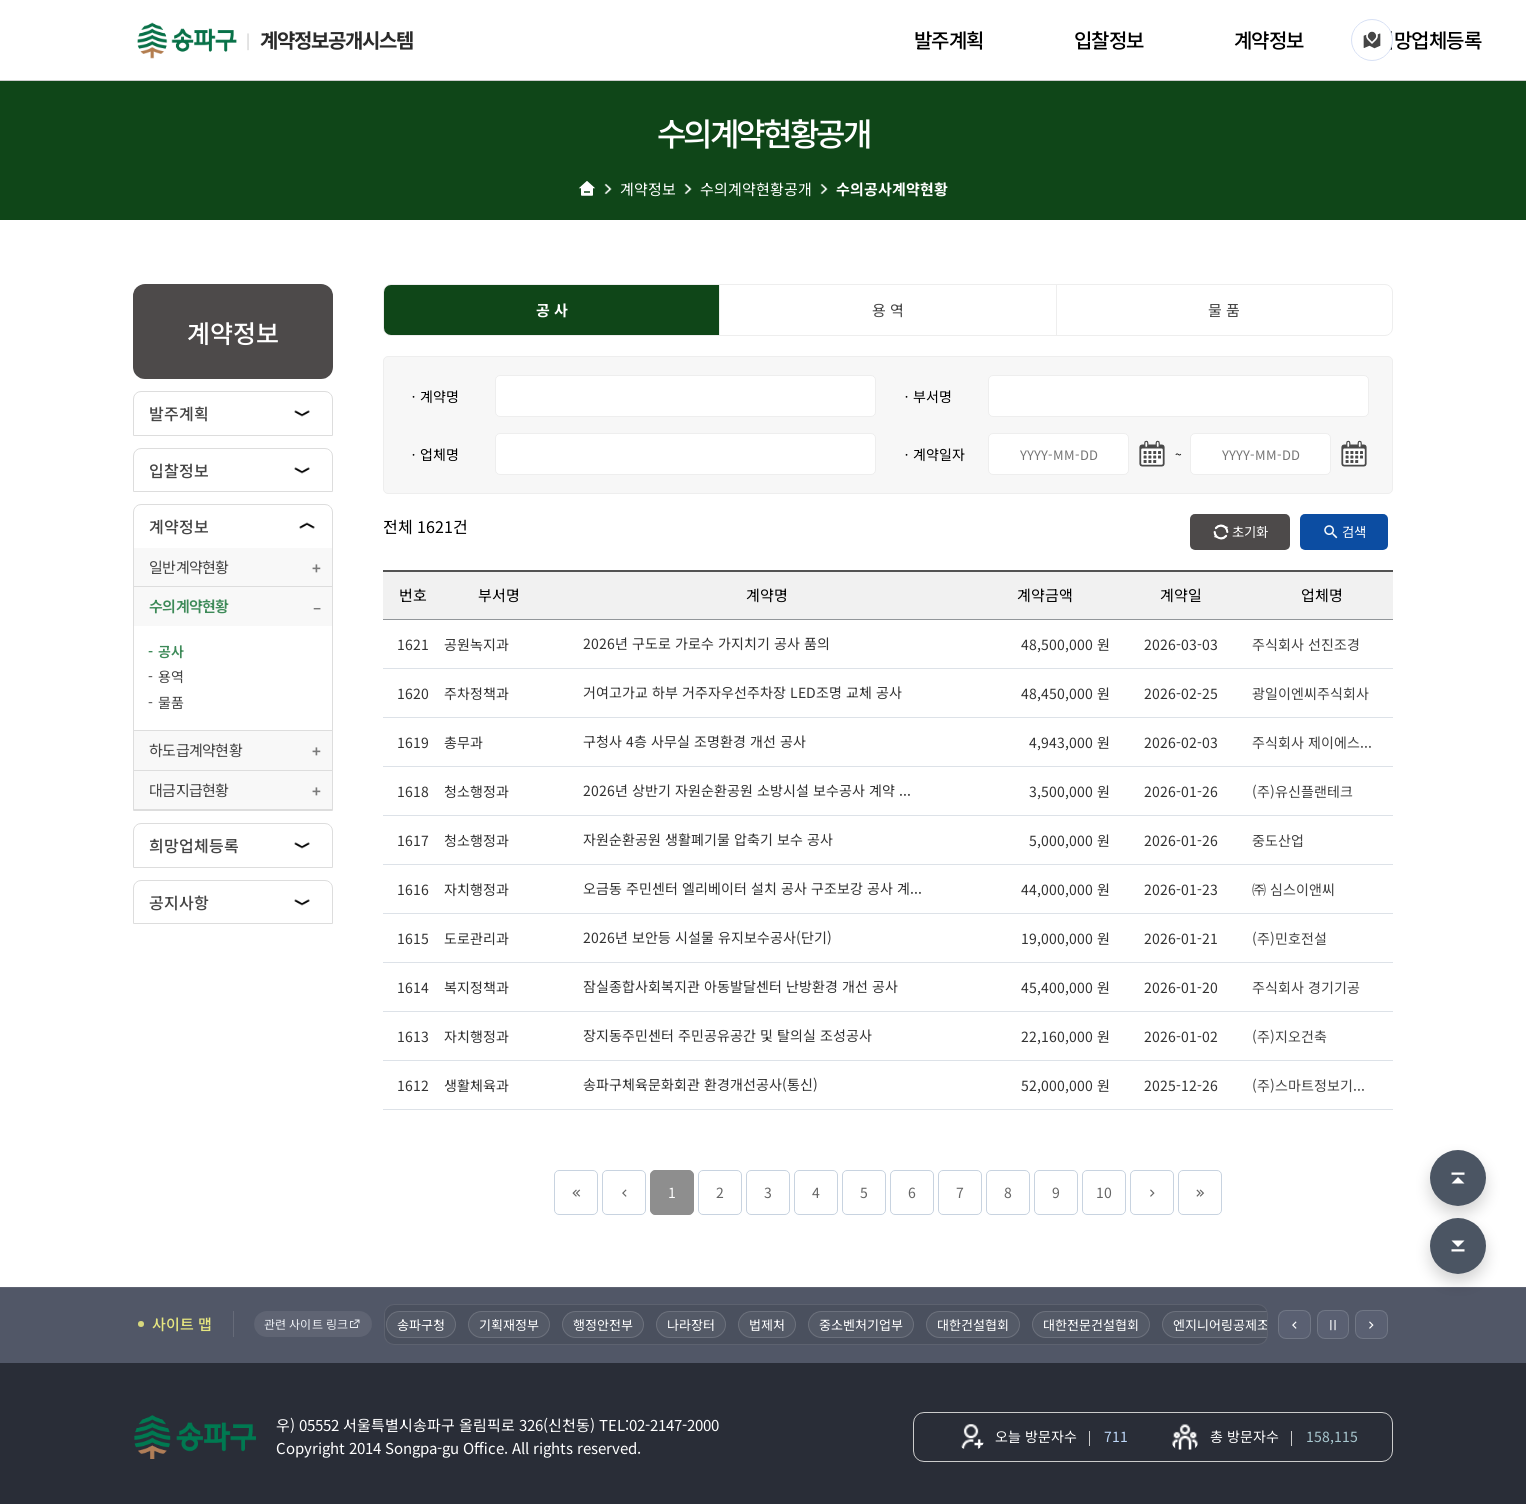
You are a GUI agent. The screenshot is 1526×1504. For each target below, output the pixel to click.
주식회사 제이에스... (1312, 742)
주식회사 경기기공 (1306, 987)
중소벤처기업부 (866, 1324)
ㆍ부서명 (926, 396)
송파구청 (426, 1324)
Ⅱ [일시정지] (1333, 1324)
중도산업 (1278, 840)
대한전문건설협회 (1096, 1324)
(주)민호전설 (1289, 938)
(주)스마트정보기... (1308, 1085)
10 (1104, 1192)
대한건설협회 (978, 1324)
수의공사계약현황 (892, 188)
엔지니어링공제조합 (1232, 1324)
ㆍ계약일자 (932, 454)
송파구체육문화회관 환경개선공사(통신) (700, 1084)
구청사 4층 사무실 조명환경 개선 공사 (694, 741)
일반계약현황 (189, 566)
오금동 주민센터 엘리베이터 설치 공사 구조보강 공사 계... (752, 888)
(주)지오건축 (1289, 1036)
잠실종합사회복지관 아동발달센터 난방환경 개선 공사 (740, 986)
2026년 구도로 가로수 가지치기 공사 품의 (706, 643)
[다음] (1371, 1324)
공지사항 (179, 902)
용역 (171, 676)
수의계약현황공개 (756, 188)
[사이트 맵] (1372, 40)
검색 (1354, 531)
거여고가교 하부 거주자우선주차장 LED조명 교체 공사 (742, 692)
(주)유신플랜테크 (1302, 791)
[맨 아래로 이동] (1458, 1246)
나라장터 (696, 1324)
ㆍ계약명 (433, 396)
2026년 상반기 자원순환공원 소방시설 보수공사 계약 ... (747, 790)
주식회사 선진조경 (1306, 644)
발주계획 (949, 39)
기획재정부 (514, 1324)
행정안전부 (608, 1324)
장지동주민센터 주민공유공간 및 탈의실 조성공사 (727, 1035)
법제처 (772, 1324)
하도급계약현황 (195, 749)
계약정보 (1269, 39)
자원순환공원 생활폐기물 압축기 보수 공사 (708, 839)
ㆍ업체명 (433, 454)
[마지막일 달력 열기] (1354, 454)
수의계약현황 (189, 605)
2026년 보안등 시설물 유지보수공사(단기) (707, 937)
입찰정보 (1109, 39)
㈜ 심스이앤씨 (1293, 889)
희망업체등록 (1428, 39)
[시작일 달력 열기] (1152, 454)
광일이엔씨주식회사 (1310, 693)
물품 (171, 702)
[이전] (1294, 1324)
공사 (171, 651)
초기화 (1250, 531)
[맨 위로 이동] (1458, 1178)
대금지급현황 (189, 789)
